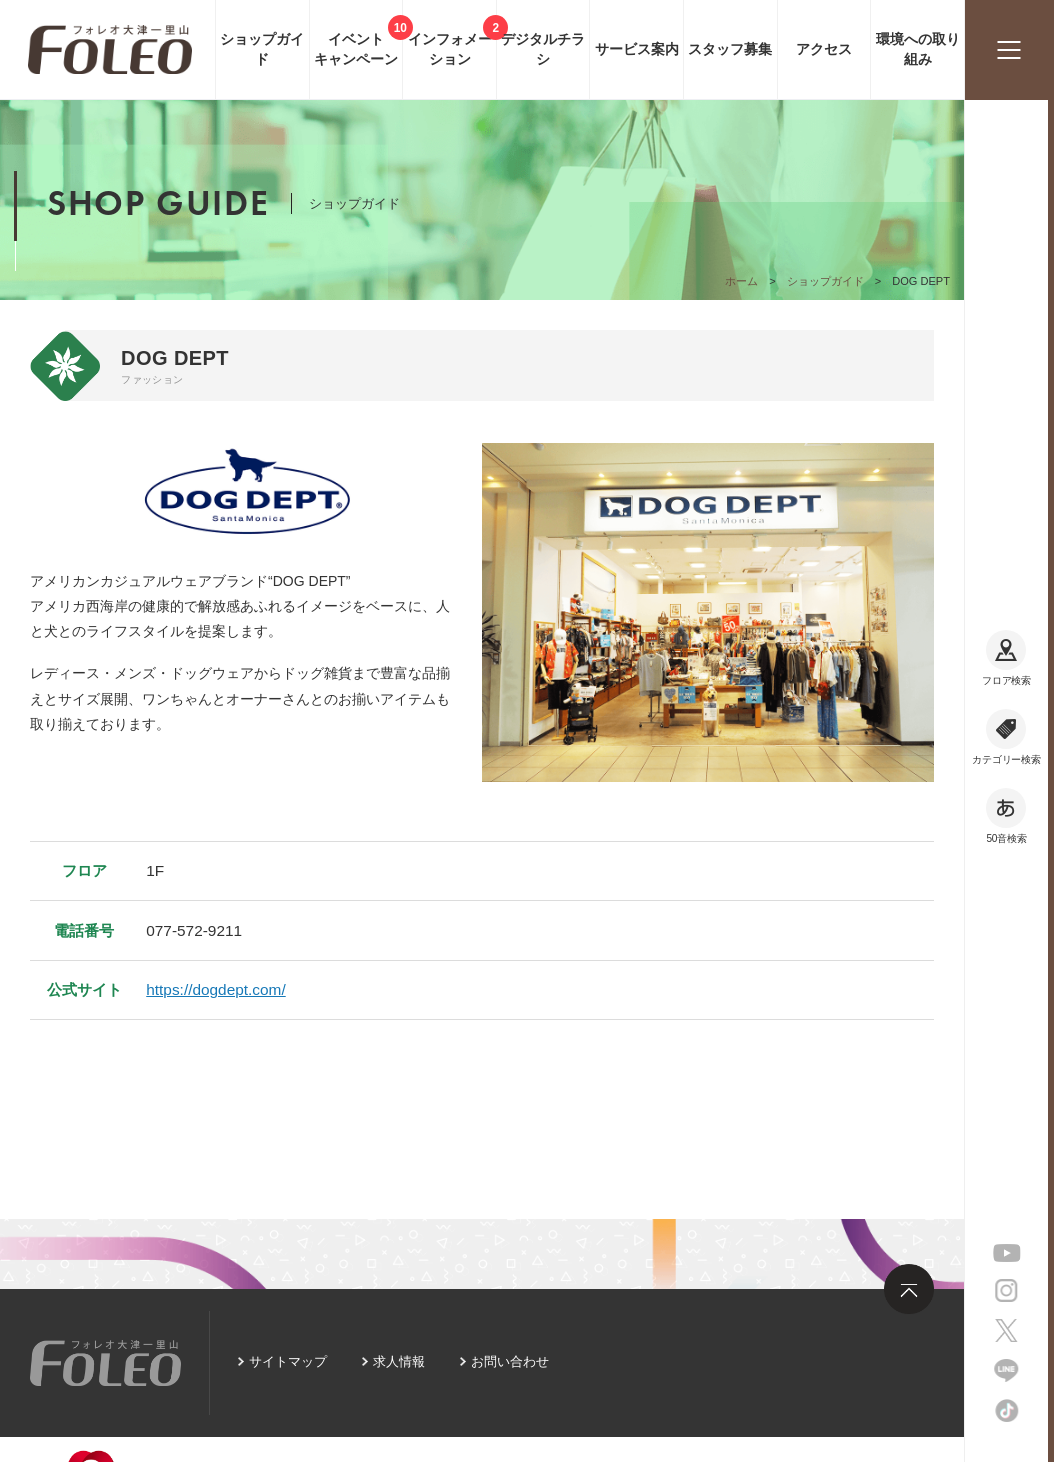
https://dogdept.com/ (215, 989)
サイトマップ (288, 1361)
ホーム (741, 281)
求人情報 (399, 1361)
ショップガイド (825, 281)
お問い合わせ (510, 1361)
